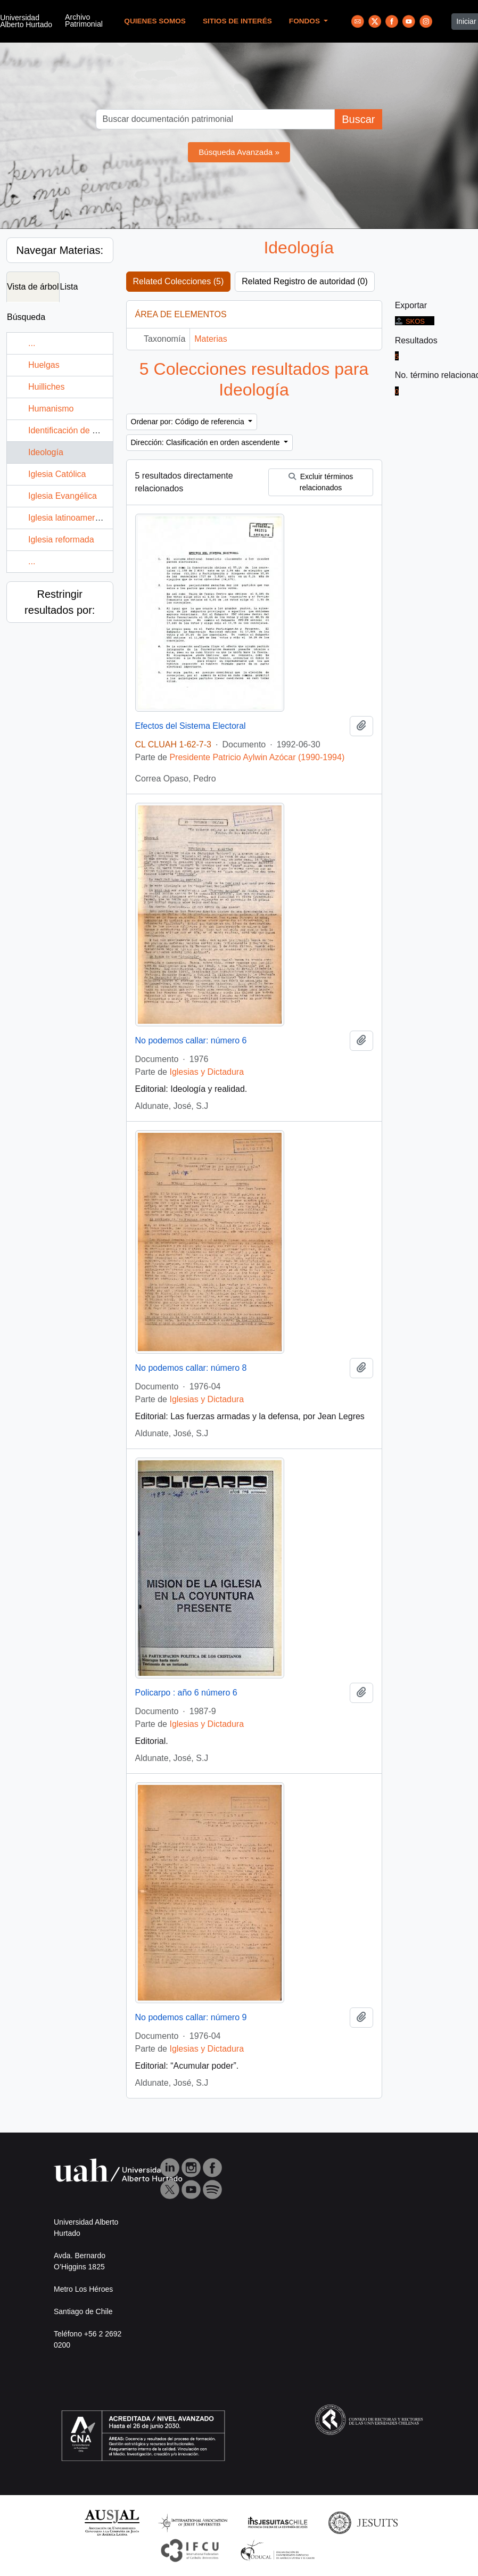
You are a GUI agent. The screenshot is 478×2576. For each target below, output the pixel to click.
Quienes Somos (155, 21)
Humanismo (50, 408)
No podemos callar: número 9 (191, 2017)
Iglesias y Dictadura (206, 1071)
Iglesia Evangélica (62, 495)
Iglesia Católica (57, 474)
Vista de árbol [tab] (33, 286)
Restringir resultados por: (59, 602)
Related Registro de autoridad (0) (305, 281)
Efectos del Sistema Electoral (190, 725)
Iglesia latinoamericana (72, 517)
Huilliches (46, 386)
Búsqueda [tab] (26, 317)
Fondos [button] (305, 21)
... (31, 343)
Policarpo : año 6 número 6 (186, 1692)
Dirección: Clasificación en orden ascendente (206, 442)
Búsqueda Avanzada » (239, 152)
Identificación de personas (77, 430)
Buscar (358, 119)
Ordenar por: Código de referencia (188, 421)
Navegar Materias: (60, 250)
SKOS (410, 321)
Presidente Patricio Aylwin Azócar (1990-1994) (256, 757)
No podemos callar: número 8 (191, 1367)
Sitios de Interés (237, 21)
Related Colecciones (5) (178, 281)
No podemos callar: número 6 (191, 1040)
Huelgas (44, 364)
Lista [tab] (69, 286)
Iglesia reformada (61, 539)
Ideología (45, 452)
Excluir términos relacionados (321, 482)
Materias (210, 338)
